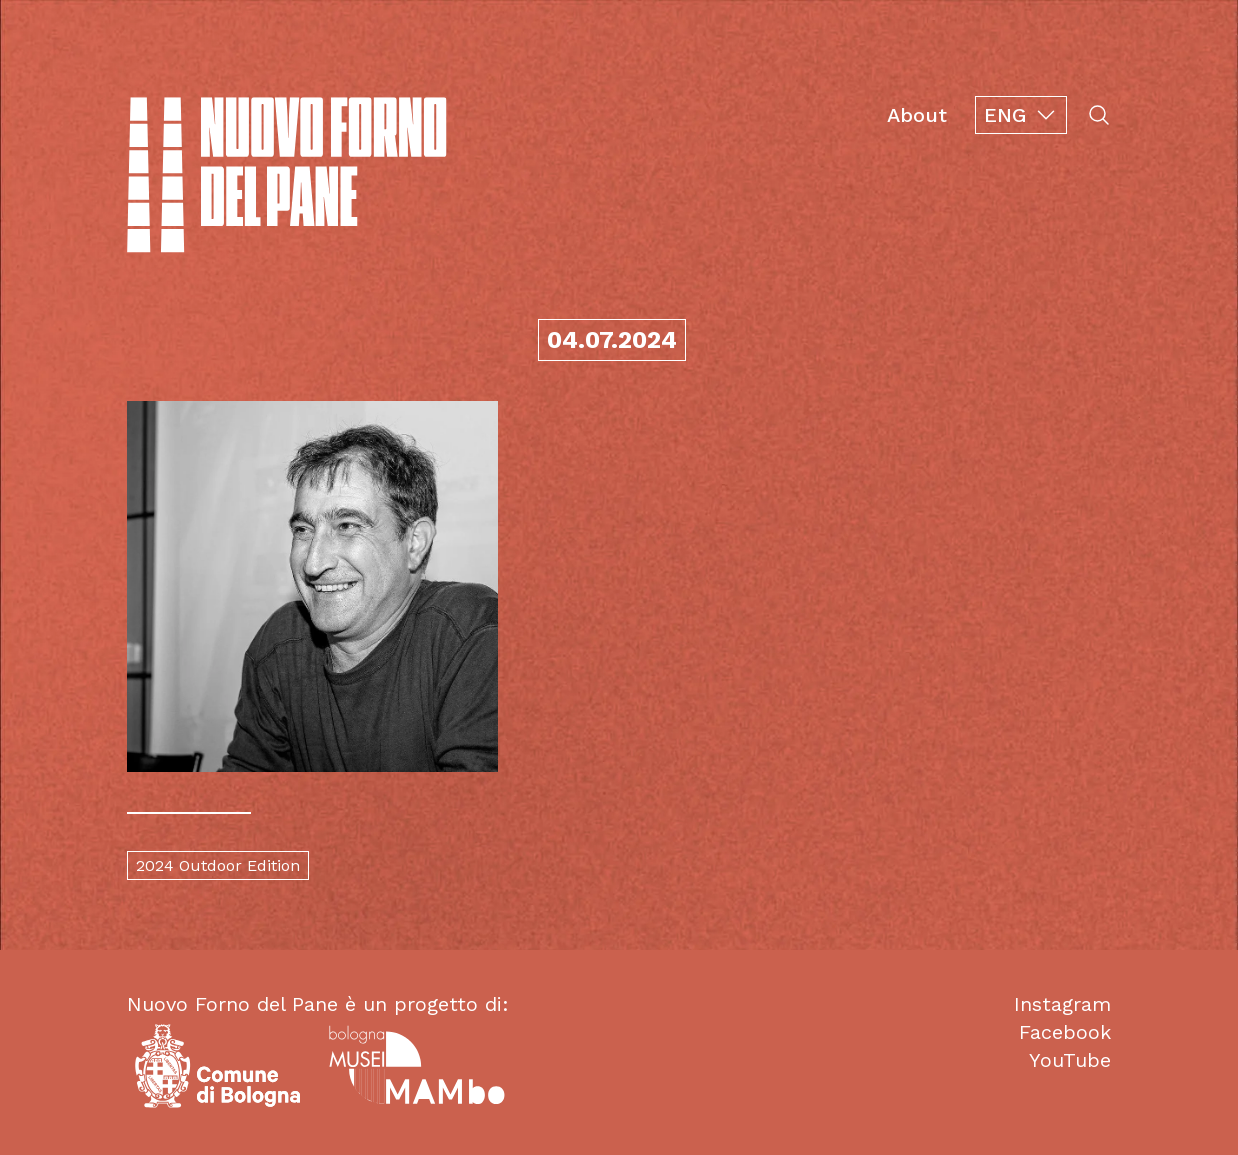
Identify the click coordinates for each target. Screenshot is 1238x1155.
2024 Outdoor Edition (218, 865)
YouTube (1070, 1060)
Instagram (1062, 1004)
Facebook (1065, 1032)
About (917, 115)
